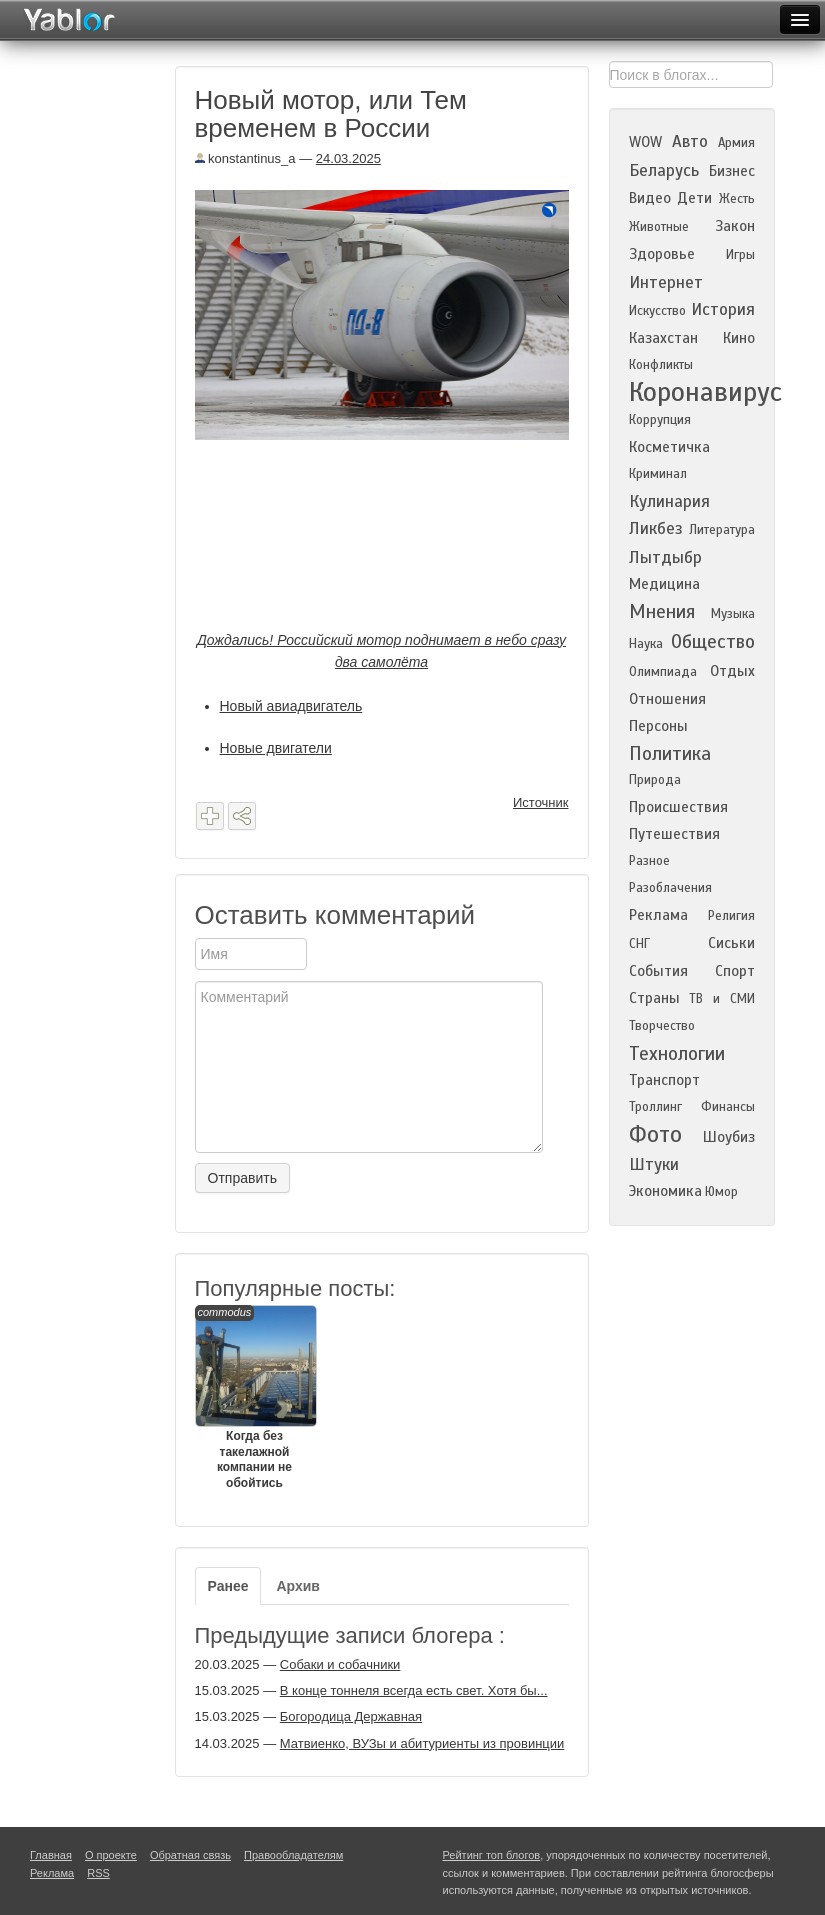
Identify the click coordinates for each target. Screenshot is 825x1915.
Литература (722, 530)
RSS (98, 1873)
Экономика (665, 1191)
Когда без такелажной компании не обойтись (255, 1397)
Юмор (721, 1192)
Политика (670, 753)
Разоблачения (670, 888)
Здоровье (662, 254)
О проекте (111, 1855)
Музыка (733, 614)
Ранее (228, 1586)
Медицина (664, 584)
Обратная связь (190, 1855)
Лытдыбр (665, 557)
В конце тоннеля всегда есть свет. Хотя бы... (414, 1690)
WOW (645, 142)
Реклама (658, 915)
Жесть (737, 199)
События (658, 971)
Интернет (666, 282)
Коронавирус (705, 392)
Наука (646, 644)
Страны (654, 998)
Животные (659, 227)
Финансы (728, 1107)
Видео (650, 198)
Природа (655, 780)
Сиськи (731, 943)
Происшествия (678, 807)
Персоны (658, 726)
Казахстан (663, 338)
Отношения (667, 699)
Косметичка (669, 447)
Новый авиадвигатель (291, 706)
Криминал (658, 474)
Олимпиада (663, 672)
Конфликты (661, 365)
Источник (541, 802)
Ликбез (656, 528)
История (723, 309)
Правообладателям (293, 1855)
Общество (713, 641)
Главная (51, 1855)
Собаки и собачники (340, 1664)
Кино (739, 338)
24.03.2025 (348, 158)
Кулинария (669, 501)
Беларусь (664, 170)
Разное (649, 861)
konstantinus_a (245, 158)
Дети (694, 198)
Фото (655, 1134)
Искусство (657, 311)
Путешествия (674, 834)
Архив (297, 1586)
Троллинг (655, 1107)
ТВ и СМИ (721, 999)
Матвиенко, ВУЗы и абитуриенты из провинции (422, 1743)
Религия (731, 916)
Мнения (662, 611)
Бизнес (732, 171)
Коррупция (660, 420)
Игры (740, 255)
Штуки (654, 1164)
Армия (736, 143)
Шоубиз (729, 1137)
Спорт (735, 971)
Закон (735, 226)
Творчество (662, 1026)
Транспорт (664, 1080)
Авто (690, 141)
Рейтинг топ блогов (492, 1855)
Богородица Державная (351, 1716)
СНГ (639, 944)
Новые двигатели (276, 748)
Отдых (732, 671)
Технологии (677, 1053)
